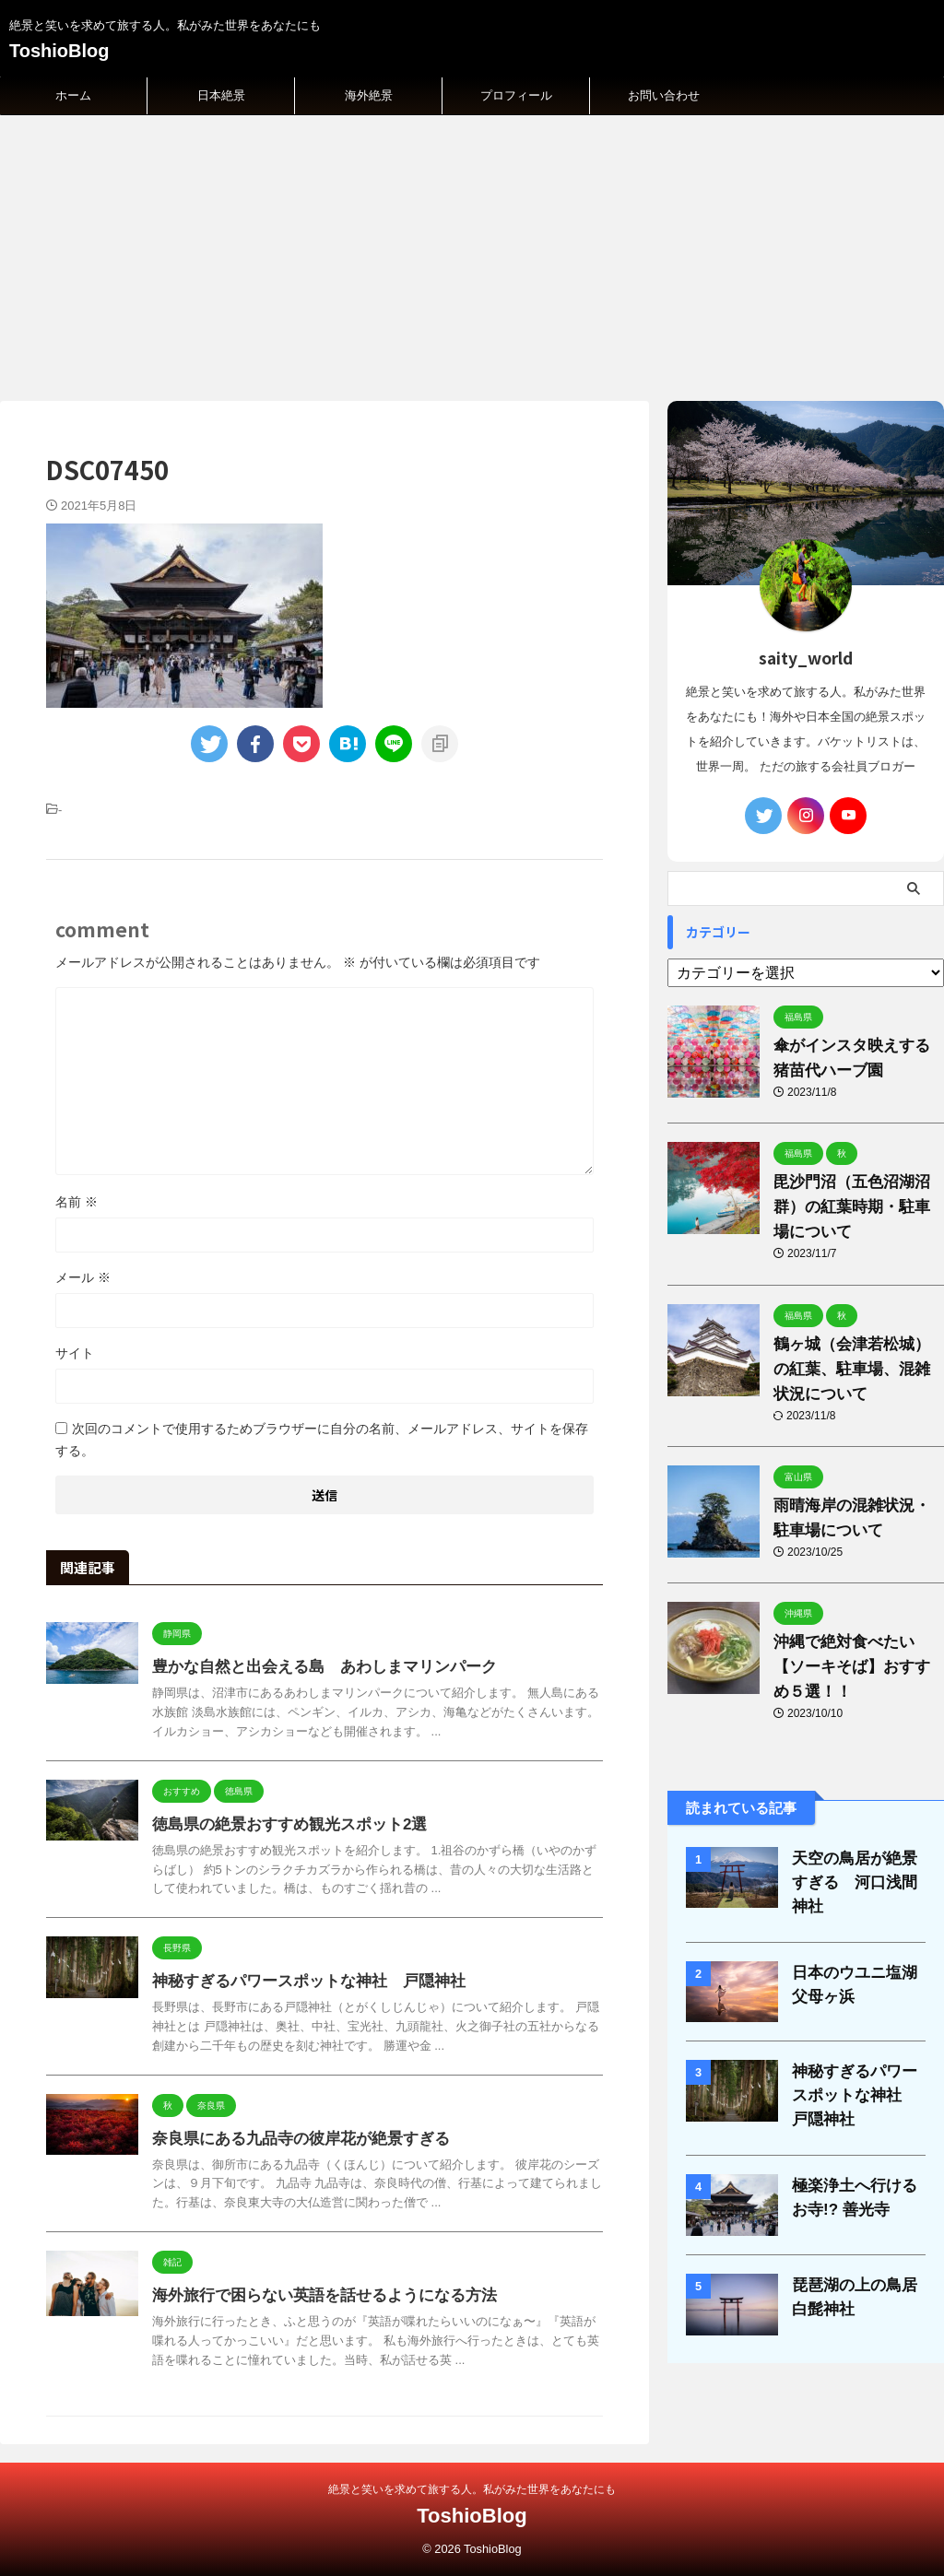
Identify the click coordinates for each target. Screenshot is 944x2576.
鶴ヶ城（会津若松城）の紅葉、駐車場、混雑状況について (854, 1369)
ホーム (73, 95)
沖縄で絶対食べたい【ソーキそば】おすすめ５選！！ (854, 1667)
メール (83, 1277)
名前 (76, 1201)
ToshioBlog (59, 51)
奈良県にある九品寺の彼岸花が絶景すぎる (292, 2139)
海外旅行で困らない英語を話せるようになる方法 (314, 2295)
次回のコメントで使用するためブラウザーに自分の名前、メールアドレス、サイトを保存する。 (321, 1439)
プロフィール (516, 95)
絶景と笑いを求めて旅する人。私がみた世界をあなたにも (472, 2489)
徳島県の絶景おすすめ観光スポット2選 (281, 1824)
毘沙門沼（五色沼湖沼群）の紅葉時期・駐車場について (854, 1207)
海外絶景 (369, 95)
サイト (74, 1353)
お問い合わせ (664, 95)
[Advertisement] (472, 253)
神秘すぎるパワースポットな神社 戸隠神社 (299, 1981)
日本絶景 (221, 95)
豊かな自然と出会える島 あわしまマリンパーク (314, 1667)
